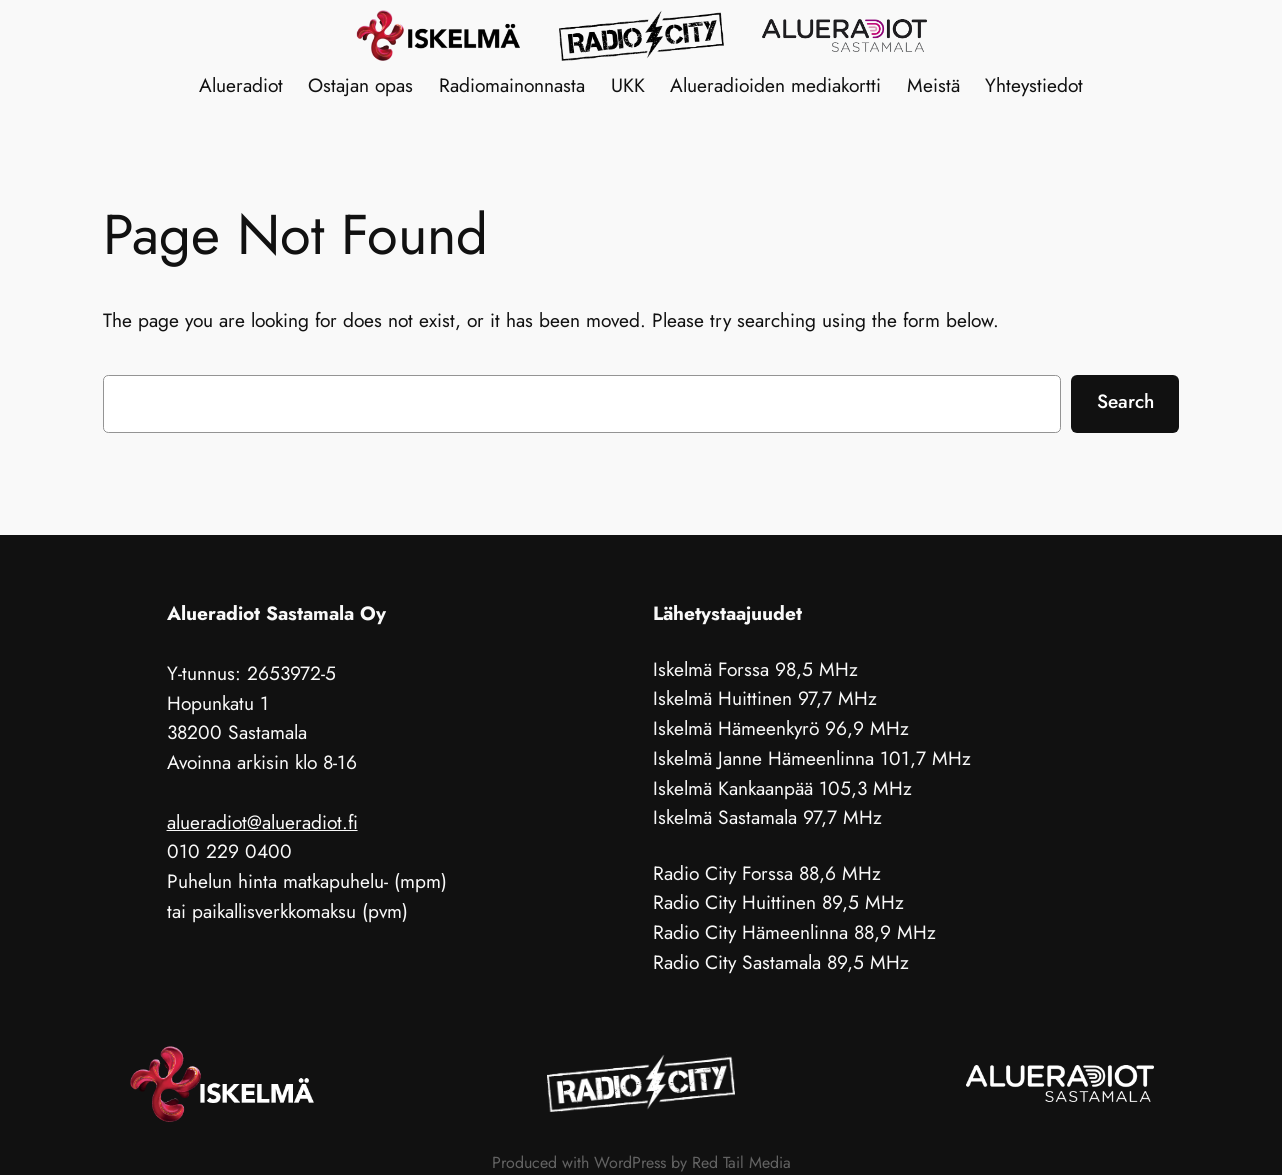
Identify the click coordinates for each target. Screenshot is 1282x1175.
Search (1125, 401)
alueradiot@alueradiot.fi (262, 822)
